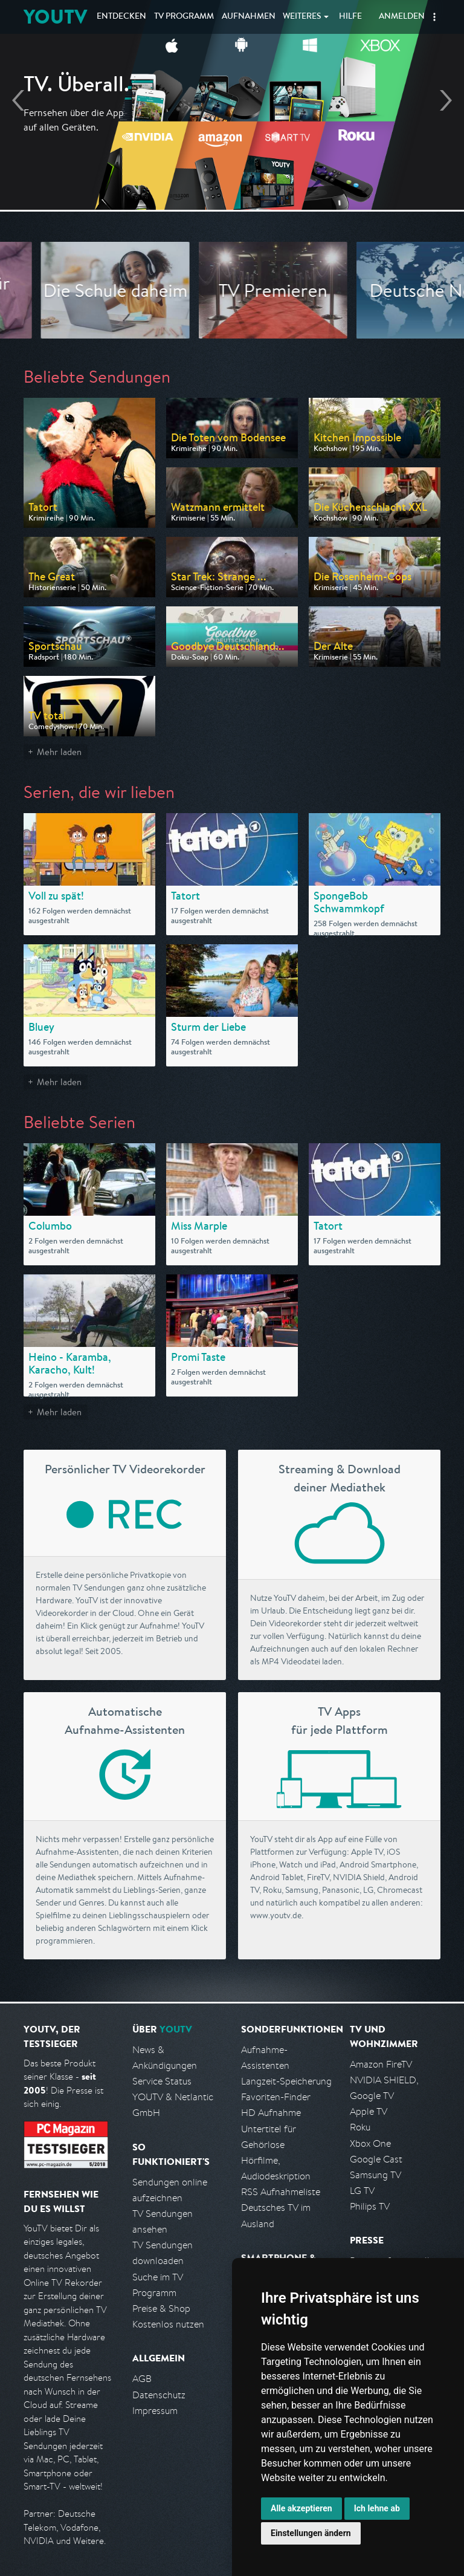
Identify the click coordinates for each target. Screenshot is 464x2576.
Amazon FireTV (381, 2064)
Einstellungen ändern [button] (311, 2533)
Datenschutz (158, 2395)
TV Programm (184, 17)
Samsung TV (375, 2175)
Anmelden (402, 17)
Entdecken (121, 17)
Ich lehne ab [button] (377, 2508)
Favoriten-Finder (276, 2097)
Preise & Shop (161, 2308)
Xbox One (370, 2143)
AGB (142, 2378)
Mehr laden (59, 752)
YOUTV (55, 16)
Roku (360, 2127)
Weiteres (302, 17)
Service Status (162, 2081)
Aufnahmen (249, 17)
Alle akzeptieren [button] (301, 2508)
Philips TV (370, 2206)
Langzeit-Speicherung (286, 2081)
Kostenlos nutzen (168, 2324)
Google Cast (376, 2159)
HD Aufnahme (271, 2112)
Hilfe (350, 17)
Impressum (155, 2410)
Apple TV (368, 2111)
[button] (434, 17)
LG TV (362, 2190)
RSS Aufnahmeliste (280, 2191)
